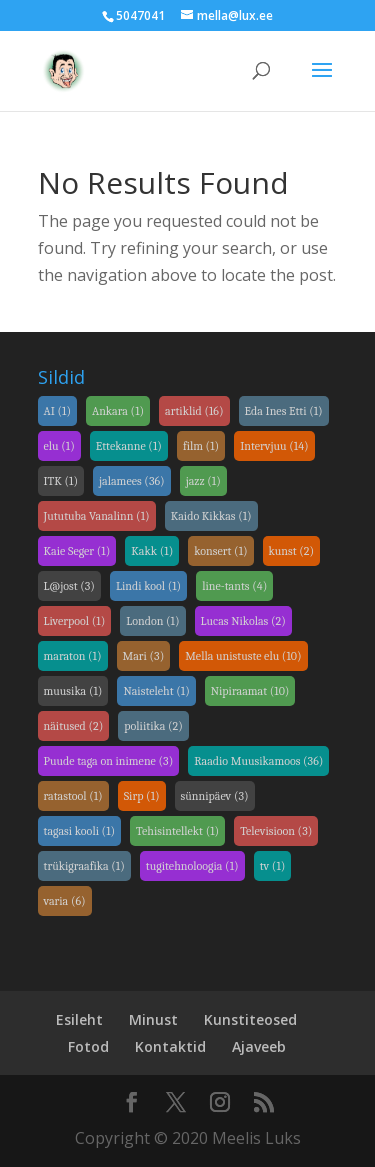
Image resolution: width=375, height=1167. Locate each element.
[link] (63, 69)
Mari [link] (144, 656)
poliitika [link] (153, 726)
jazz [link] (203, 481)
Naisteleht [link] (156, 691)
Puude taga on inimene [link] (109, 761)
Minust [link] (153, 1019)
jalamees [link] (132, 481)
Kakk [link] (152, 551)
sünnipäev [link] (215, 796)
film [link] (201, 446)
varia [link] (65, 901)
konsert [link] (220, 551)
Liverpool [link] (75, 621)
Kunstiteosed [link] (250, 1019)
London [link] (152, 621)
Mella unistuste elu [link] (243, 656)
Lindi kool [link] (148, 586)
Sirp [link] (142, 796)
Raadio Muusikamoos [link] (258, 761)
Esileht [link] (79, 1019)
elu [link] (59, 446)
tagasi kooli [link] (80, 831)
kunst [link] (292, 551)
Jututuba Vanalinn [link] (97, 516)
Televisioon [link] (276, 831)
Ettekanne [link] (129, 446)
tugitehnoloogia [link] (192, 866)
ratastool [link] (73, 796)
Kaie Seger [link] (77, 551)
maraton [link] (73, 656)
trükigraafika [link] (84, 866)
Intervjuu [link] (274, 446)
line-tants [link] (234, 586)
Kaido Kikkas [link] (211, 516)
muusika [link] (73, 691)
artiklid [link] (194, 411)
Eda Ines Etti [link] (284, 411)
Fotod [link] (88, 1046)
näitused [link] (74, 726)
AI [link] (57, 411)
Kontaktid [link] (170, 1046)
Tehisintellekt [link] (177, 831)
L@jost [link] (69, 586)
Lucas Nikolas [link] (243, 621)
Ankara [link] (118, 411)
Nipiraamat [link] (250, 691)
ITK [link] (61, 481)
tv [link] (273, 866)
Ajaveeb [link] (259, 1046)
